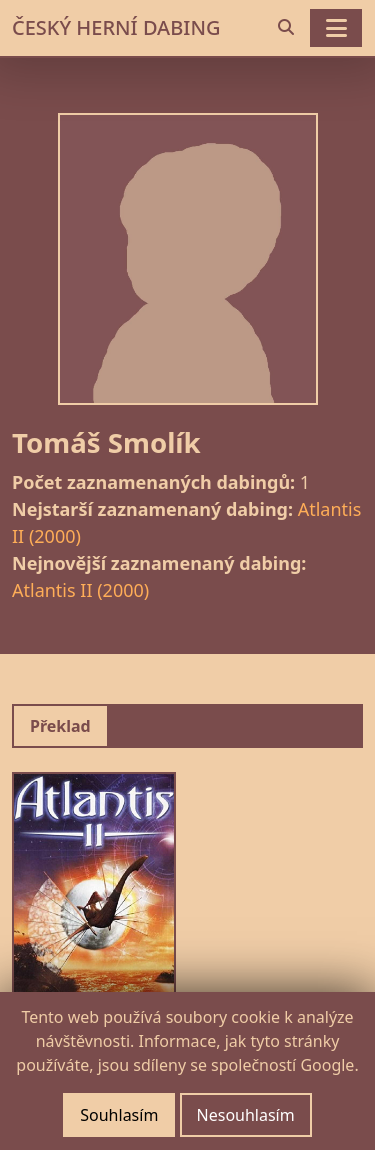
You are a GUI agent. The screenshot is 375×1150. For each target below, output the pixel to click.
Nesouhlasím (246, 1115)
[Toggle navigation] (336, 28)
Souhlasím (119, 1115)
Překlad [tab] (60, 726)
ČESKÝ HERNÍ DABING (116, 27)
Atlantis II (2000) (80, 590)
